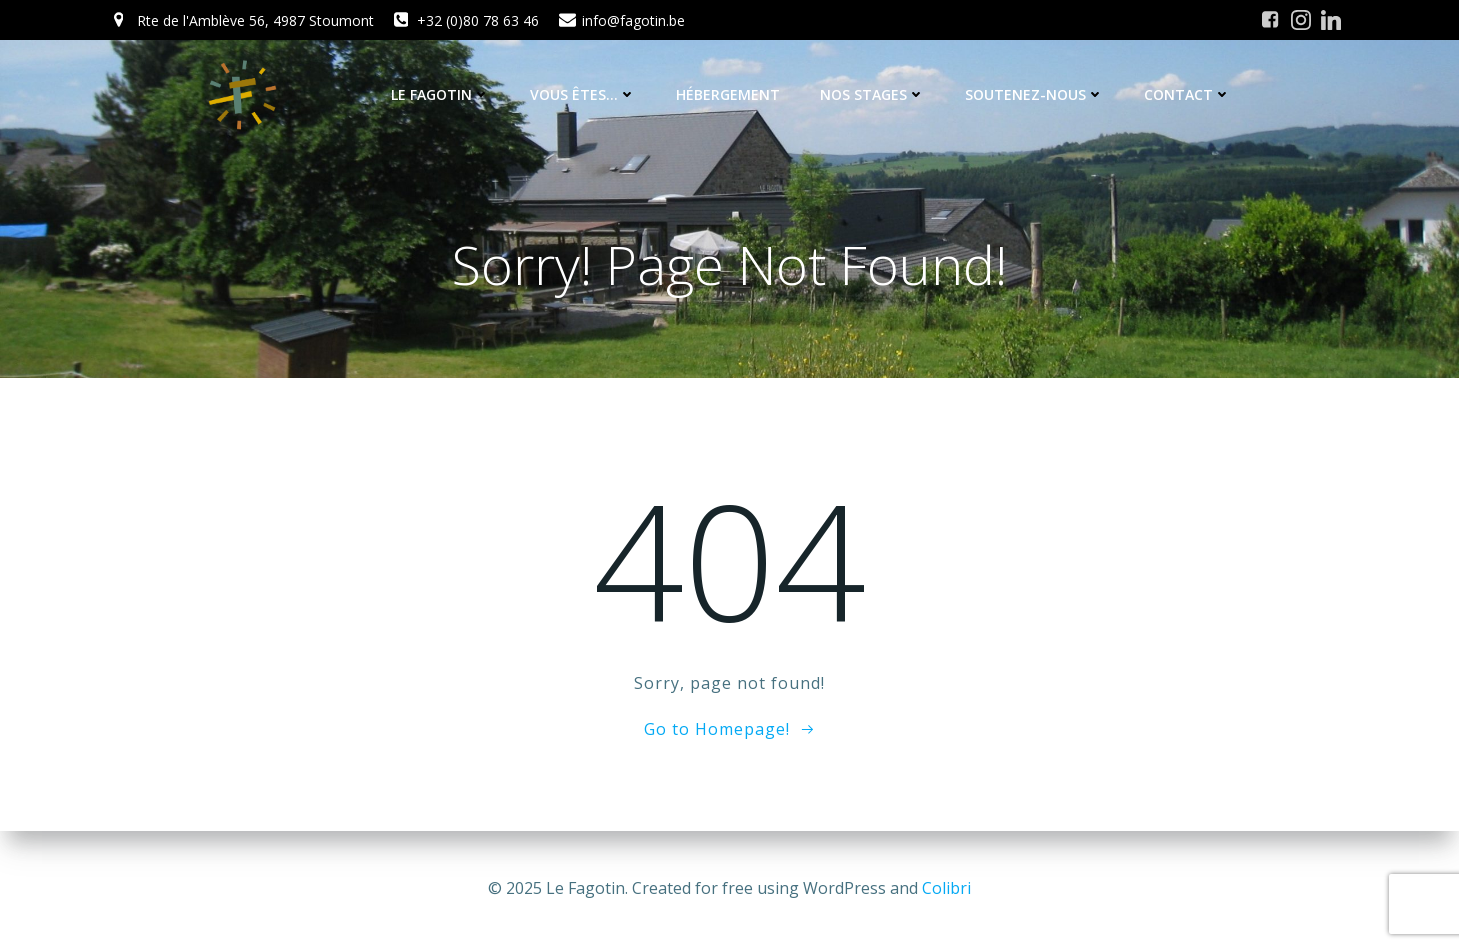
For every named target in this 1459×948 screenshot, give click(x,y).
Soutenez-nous (1034, 94)
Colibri (946, 888)
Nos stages (872, 94)
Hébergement (728, 94)
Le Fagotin (440, 94)
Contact (1187, 94)
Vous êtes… (583, 94)
